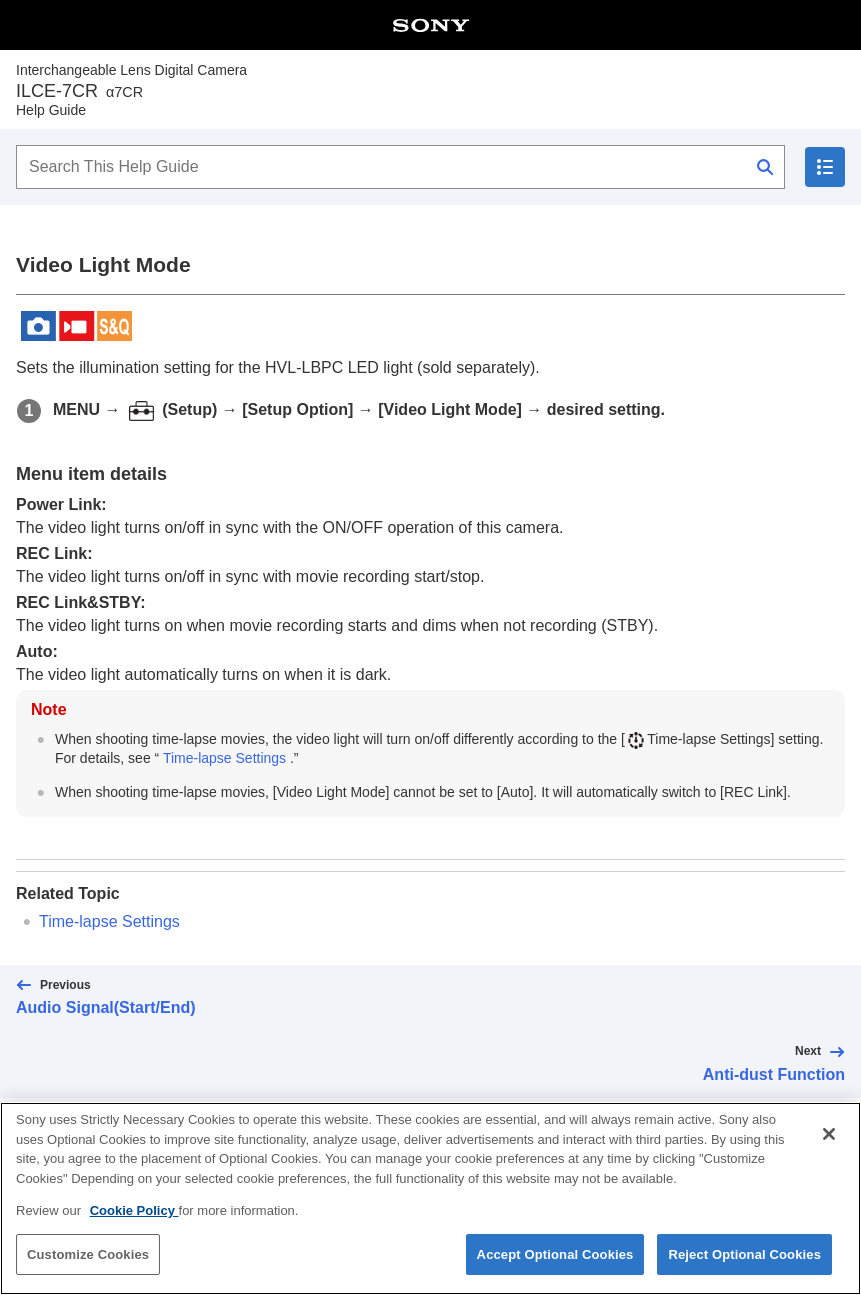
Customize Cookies (88, 1268)
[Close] (829, 1148)
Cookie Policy (134, 1224)
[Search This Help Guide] (400, 167)
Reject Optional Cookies (744, 1268)
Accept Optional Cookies (555, 1268)
